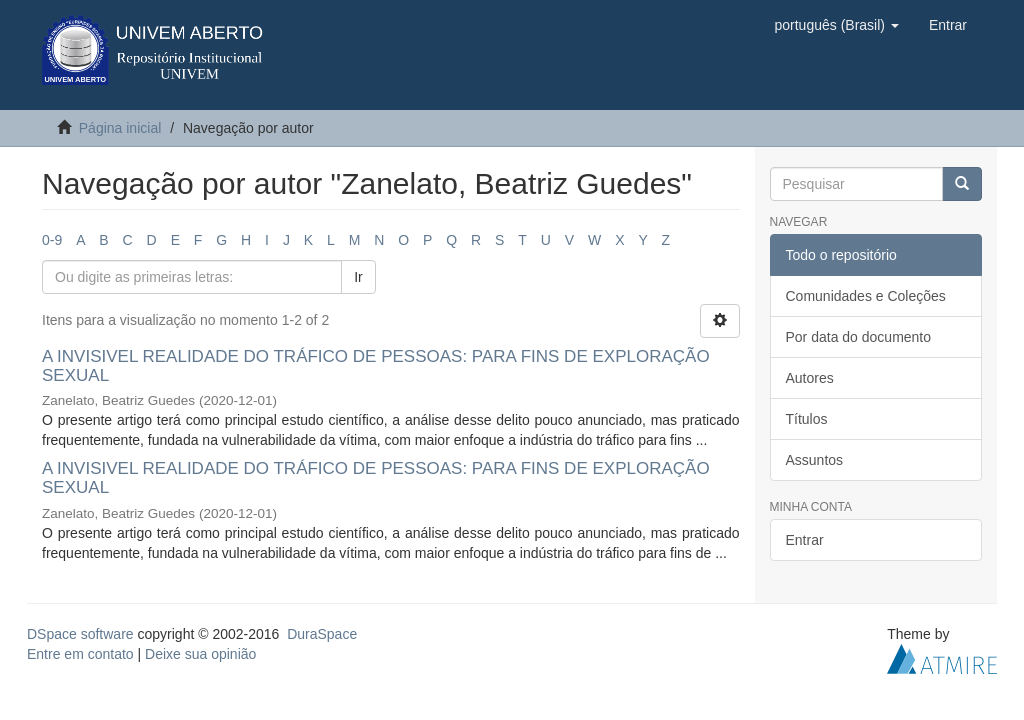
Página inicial (120, 128)
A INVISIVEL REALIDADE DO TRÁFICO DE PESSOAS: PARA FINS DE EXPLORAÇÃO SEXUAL (376, 366)
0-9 (52, 240)
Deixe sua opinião (200, 654)
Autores (810, 378)
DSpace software (80, 634)
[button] (836, 25)
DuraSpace (322, 634)
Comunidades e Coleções (866, 296)
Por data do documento (859, 337)
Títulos (807, 419)
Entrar (805, 540)
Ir (358, 277)
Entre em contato (80, 654)
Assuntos (815, 460)
